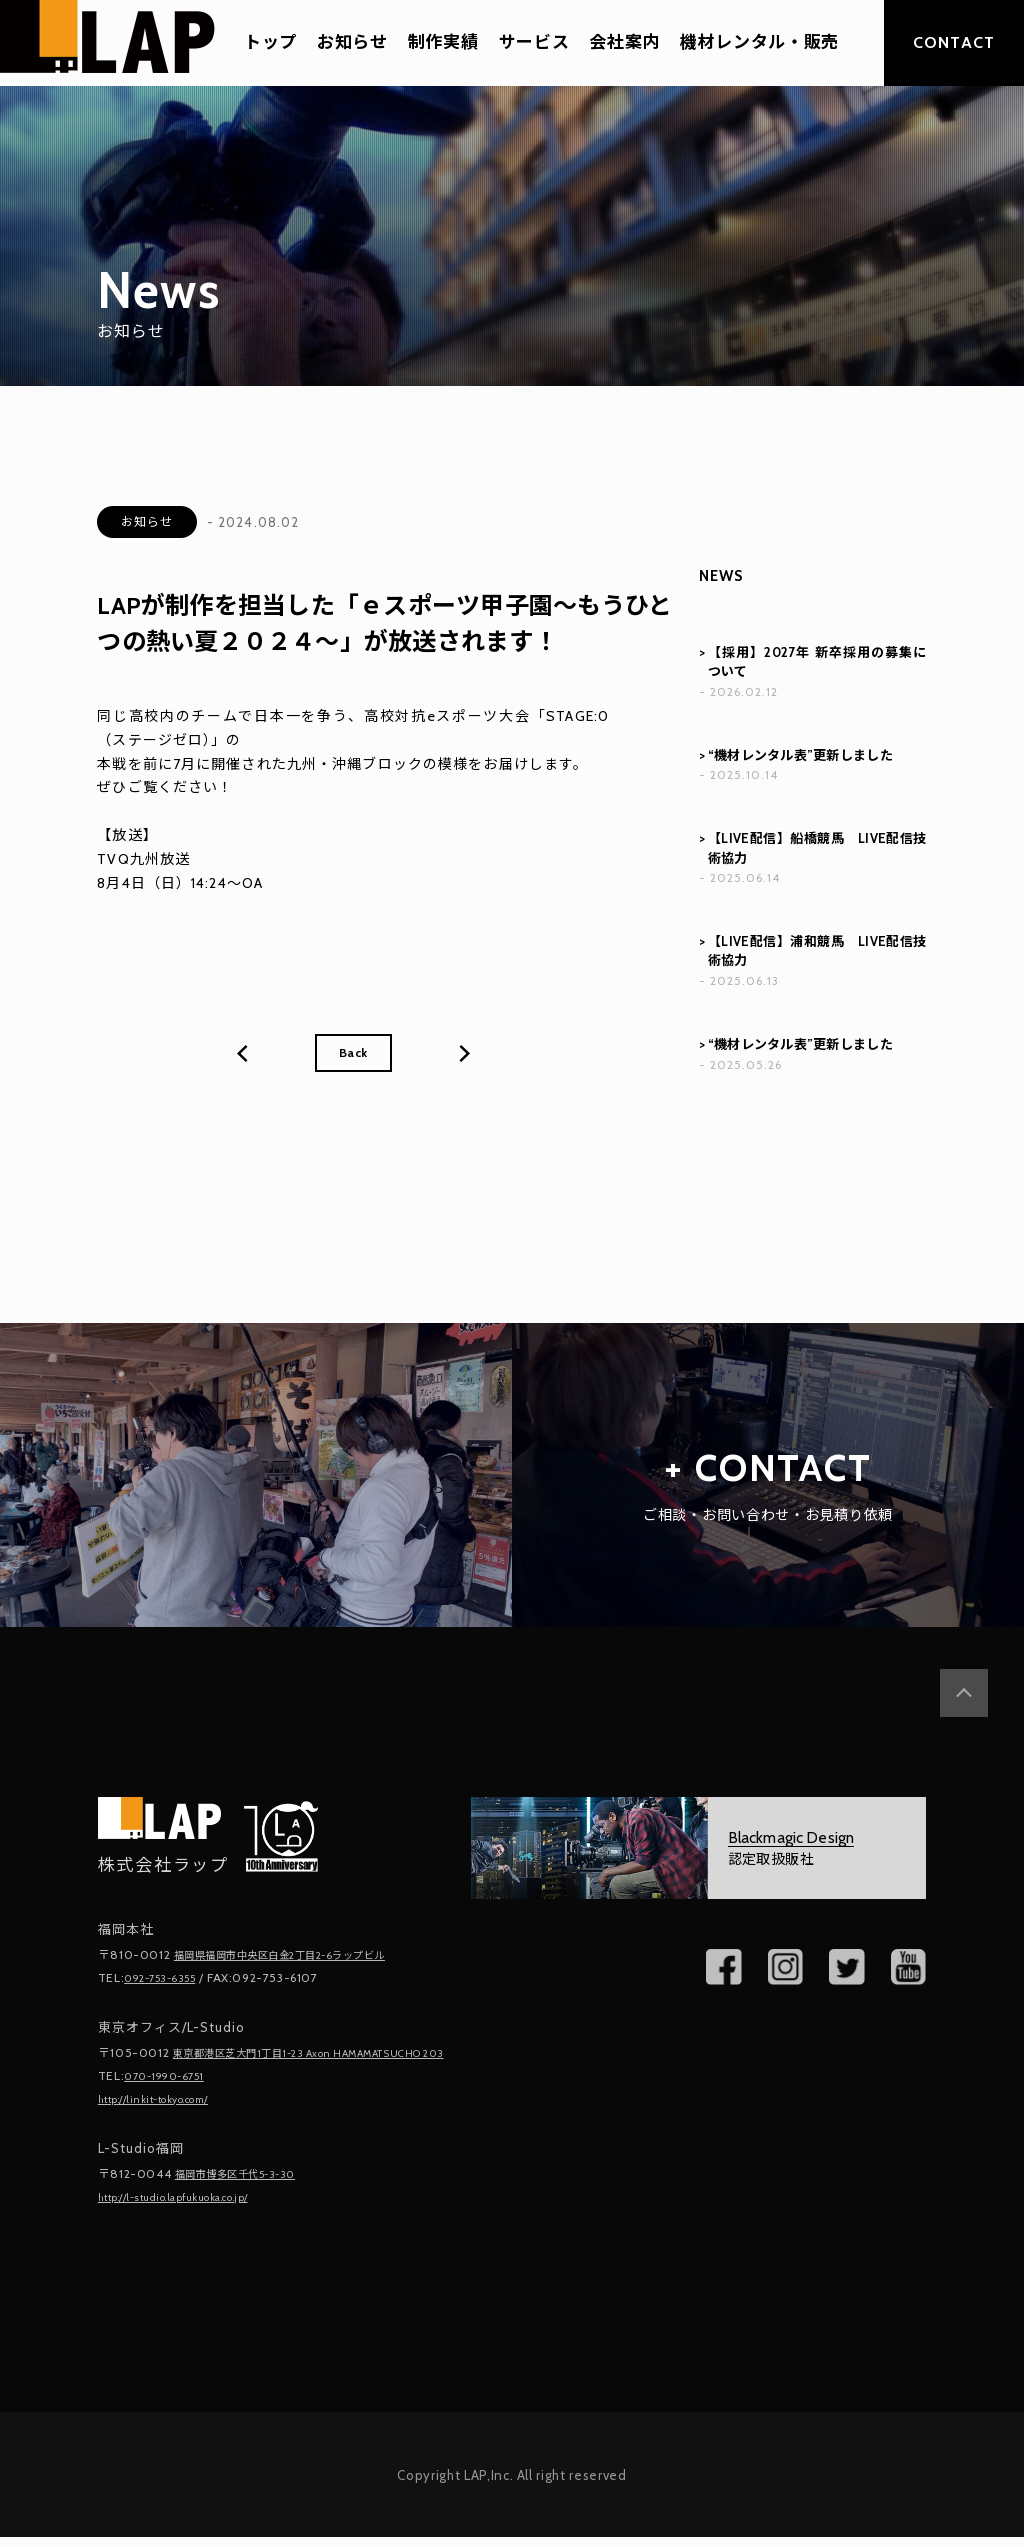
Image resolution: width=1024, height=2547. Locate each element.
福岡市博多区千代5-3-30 (247, 2185)
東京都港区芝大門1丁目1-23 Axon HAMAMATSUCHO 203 (230, 2059)
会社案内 (624, 43)
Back (353, 1055)
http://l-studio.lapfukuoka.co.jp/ (192, 2207)
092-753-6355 (167, 1976)
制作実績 (443, 43)
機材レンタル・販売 (759, 43)
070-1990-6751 (171, 2089)
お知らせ (352, 43)
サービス (534, 43)
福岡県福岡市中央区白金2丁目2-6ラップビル (300, 1954)
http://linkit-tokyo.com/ (167, 2111)
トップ (270, 43)
